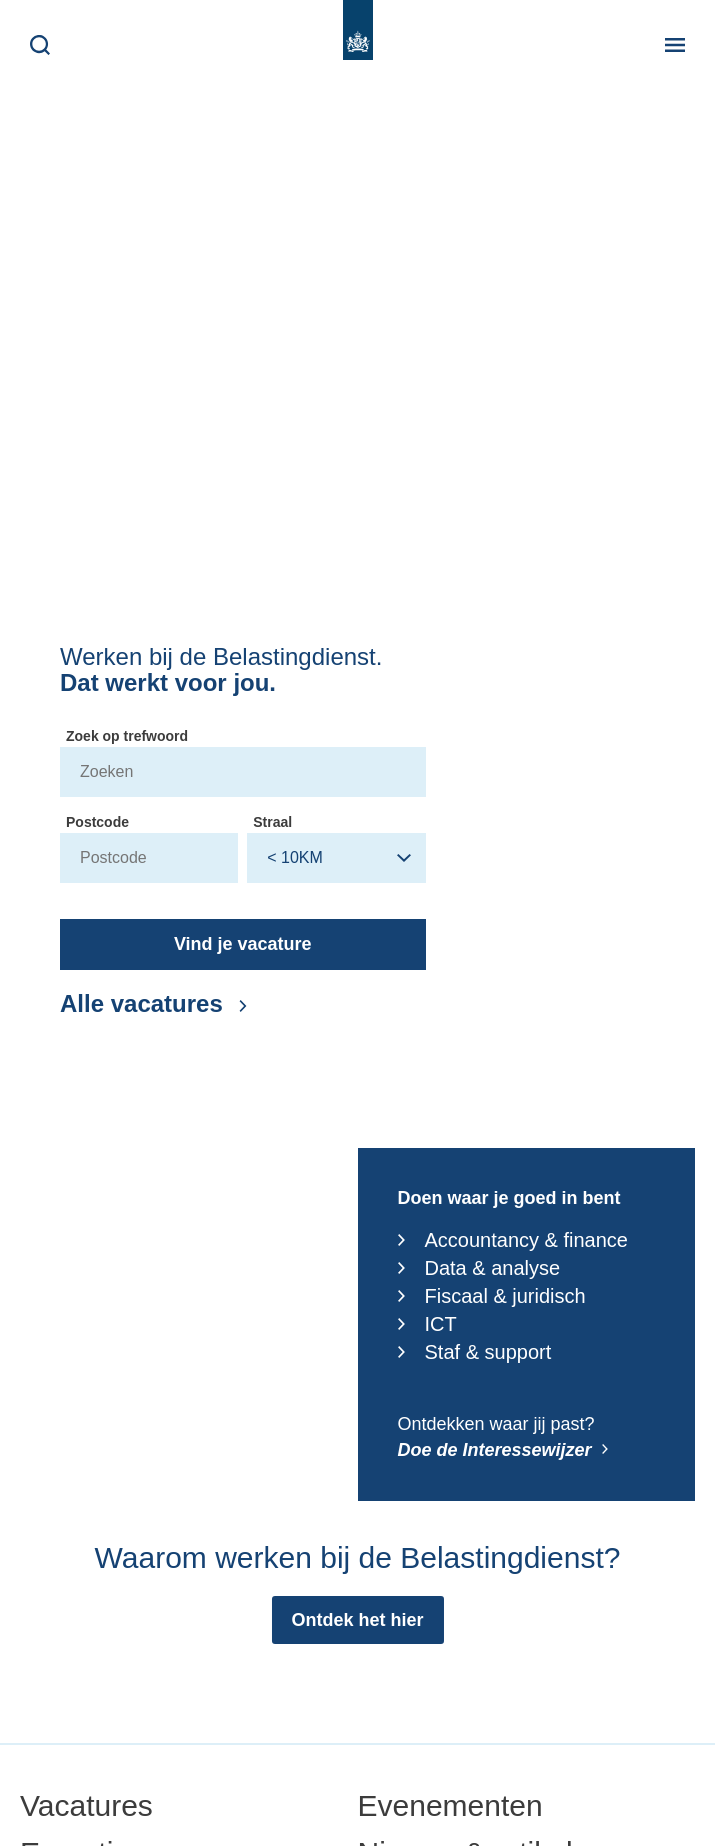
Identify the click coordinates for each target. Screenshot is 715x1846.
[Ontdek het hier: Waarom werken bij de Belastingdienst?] (357, 1620)
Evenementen (450, 1805)
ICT (427, 1324)
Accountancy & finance (513, 1240)
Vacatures (86, 1805)
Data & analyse (479, 1268)
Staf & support (475, 1352)
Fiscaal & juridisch (492, 1296)
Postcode (97, 822)
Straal (272, 822)
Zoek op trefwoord (127, 736)
